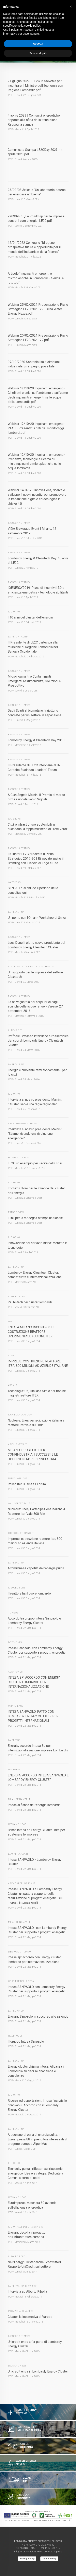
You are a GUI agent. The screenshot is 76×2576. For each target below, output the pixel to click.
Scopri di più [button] (38, 53)
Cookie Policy (49, 2558)
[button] (70, 6)
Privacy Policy (27, 2558)
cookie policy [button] (32, 25)
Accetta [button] (38, 43)
